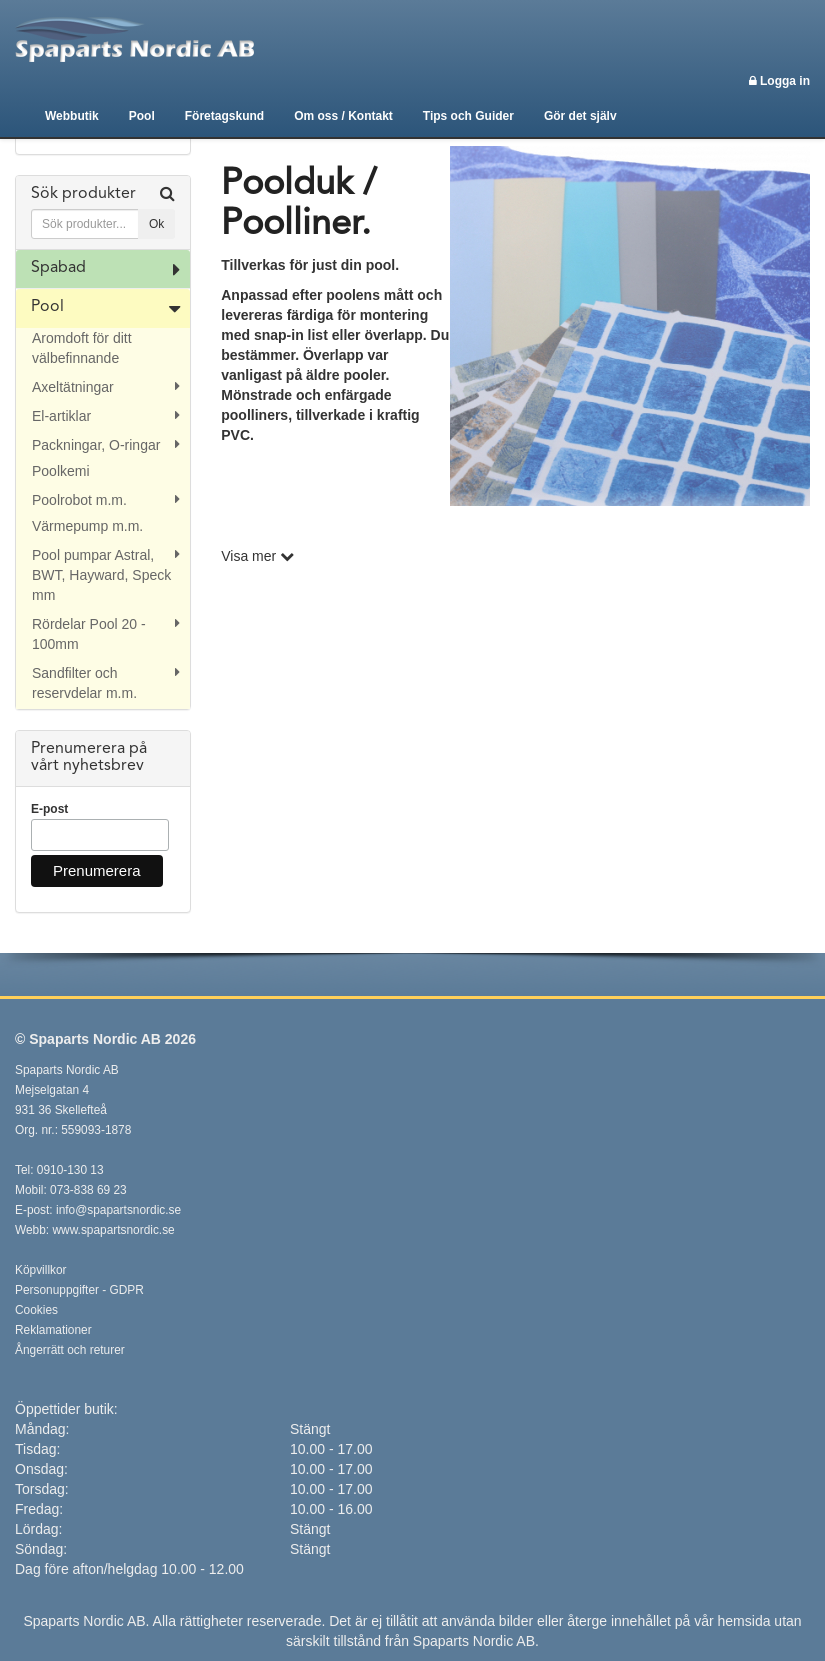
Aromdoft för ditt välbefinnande (82, 348)
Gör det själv (580, 116)
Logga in (779, 81)
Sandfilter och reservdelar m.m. (84, 683)
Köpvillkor (41, 1270)
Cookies (36, 1310)
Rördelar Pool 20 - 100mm (89, 634)
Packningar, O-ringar (96, 445)
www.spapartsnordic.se (113, 1230)
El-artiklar (61, 416)
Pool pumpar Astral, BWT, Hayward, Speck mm (101, 575)
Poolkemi (61, 471)
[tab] (103, 213)
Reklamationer (53, 1330)
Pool (142, 116)
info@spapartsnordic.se (118, 1210)
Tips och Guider (468, 116)
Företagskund (224, 116)
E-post (49, 809)
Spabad (58, 268)
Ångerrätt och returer (70, 1350)
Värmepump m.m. (87, 526)
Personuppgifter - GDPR (79, 1290)
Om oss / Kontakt (343, 116)
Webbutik (72, 116)
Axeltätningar (73, 387)
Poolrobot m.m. (79, 500)
